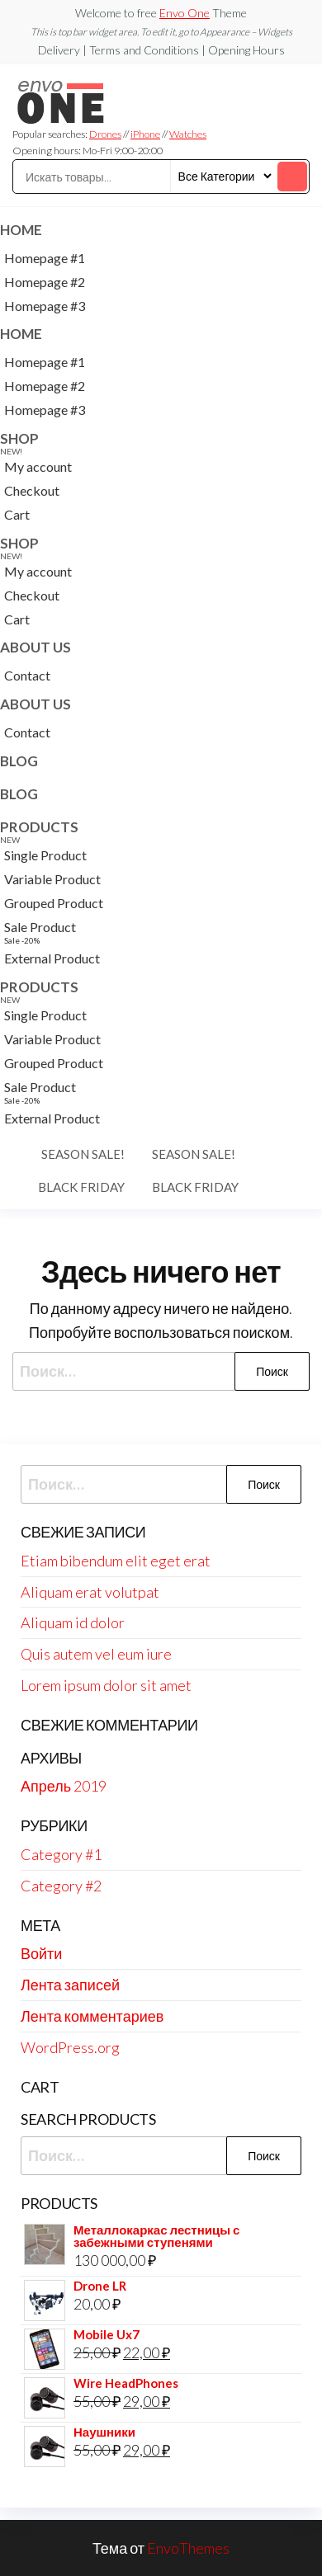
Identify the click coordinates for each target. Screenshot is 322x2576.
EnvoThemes (188, 2548)
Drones (105, 134)
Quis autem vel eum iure (96, 1654)
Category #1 (61, 1854)
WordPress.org (70, 2047)
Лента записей (70, 1985)
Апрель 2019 (64, 1786)
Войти (41, 1953)
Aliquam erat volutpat (90, 1592)
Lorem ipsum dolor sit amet (106, 1685)
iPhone (145, 134)
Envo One (184, 13)
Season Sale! (83, 1154)
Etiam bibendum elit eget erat (116, 1561)
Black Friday (81, 1187)
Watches (187, 134)
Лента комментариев (92, 2016)
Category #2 (61, 1886)
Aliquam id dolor (73, 1622)
